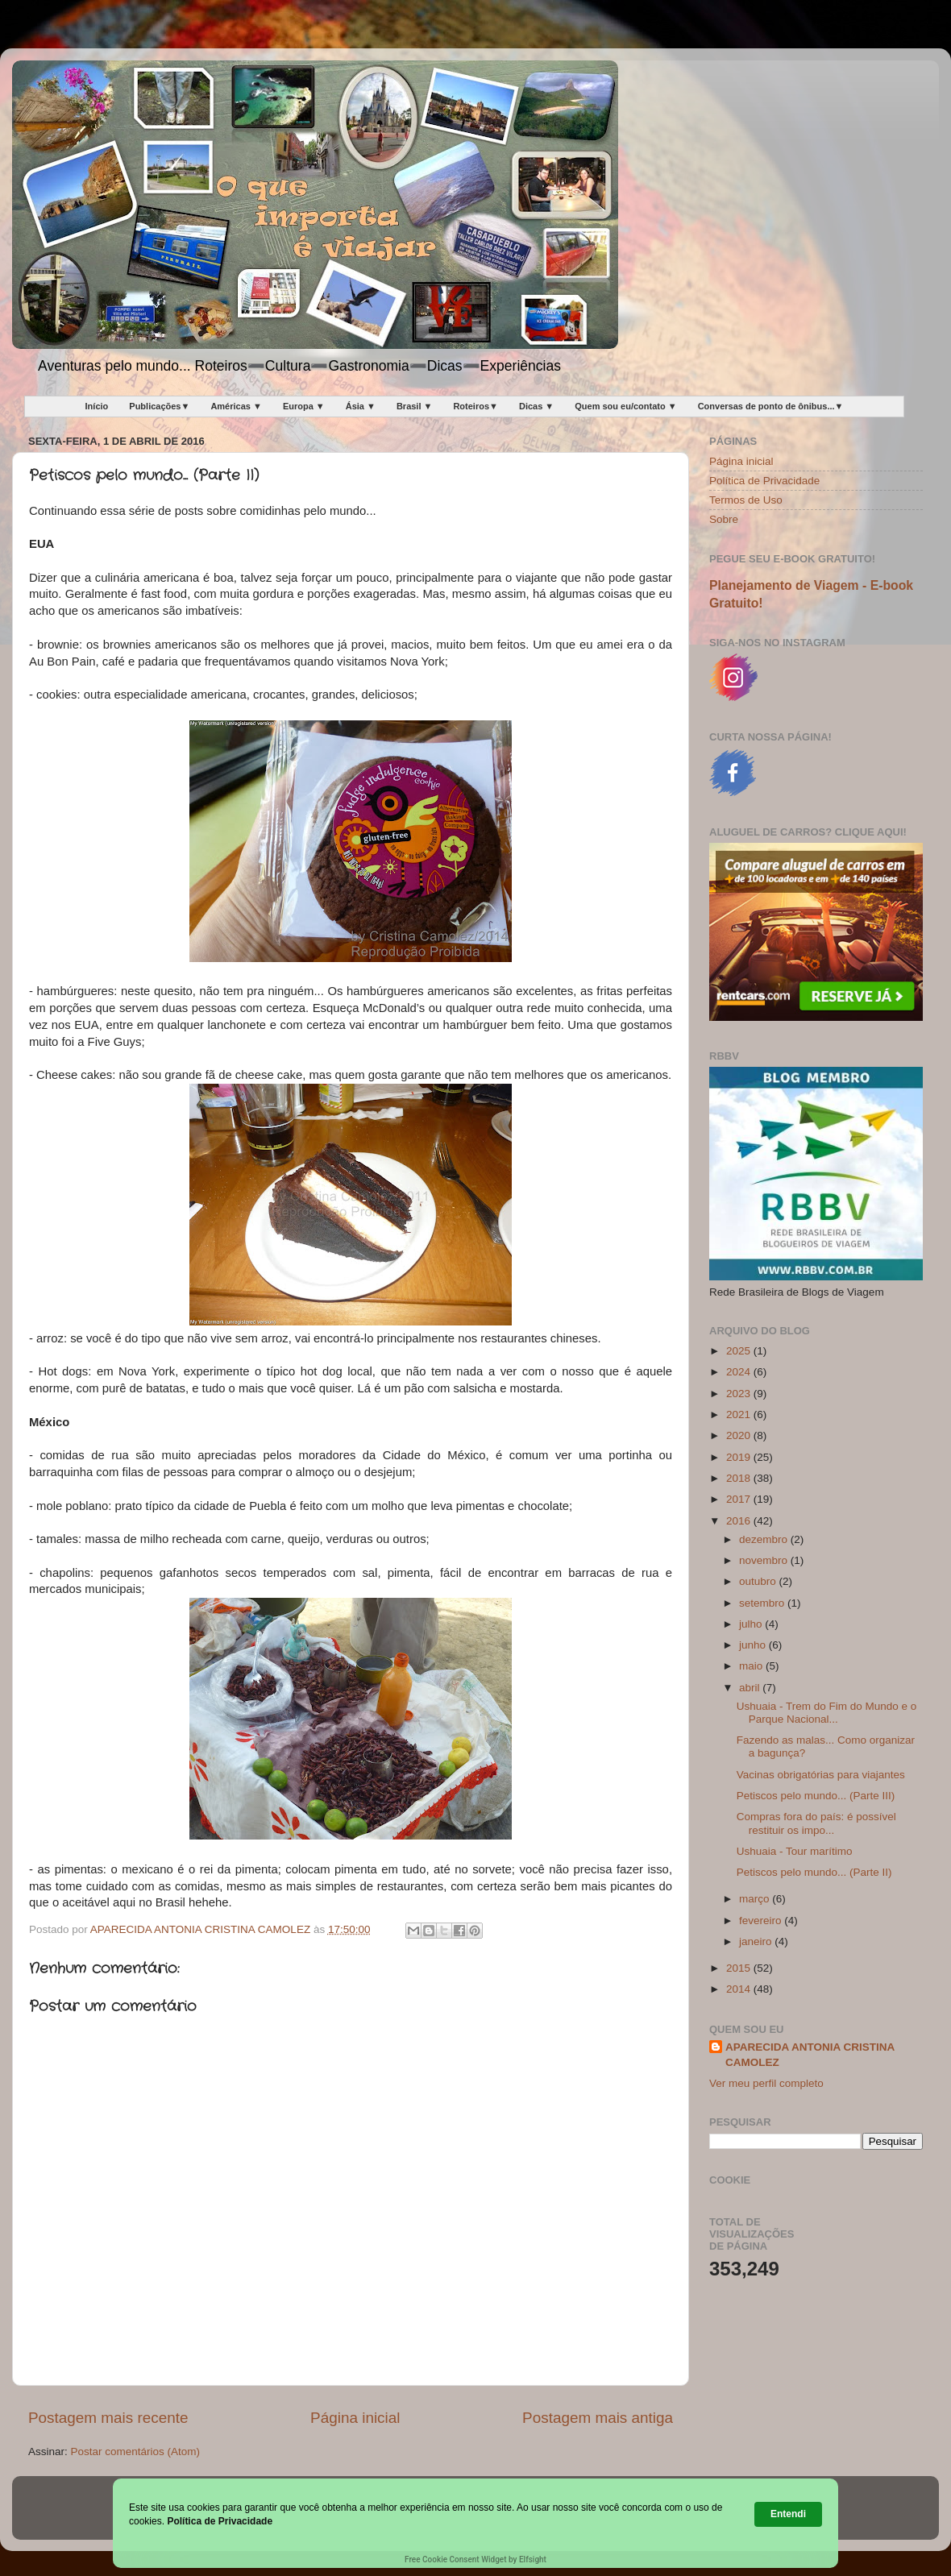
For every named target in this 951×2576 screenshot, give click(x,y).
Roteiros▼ (475, 406)
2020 (740, 1435)
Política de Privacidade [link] (219, 2521)
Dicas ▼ (536, 406)
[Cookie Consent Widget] (475, 2523)
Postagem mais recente (108, 2417)
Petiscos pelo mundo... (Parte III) (816, 1796)
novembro (765, 1560)
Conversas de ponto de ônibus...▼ (771, 406)
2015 (740, 1968)
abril (750, 1688)
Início (97, 406)
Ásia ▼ (361, 406)
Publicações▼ (159, 406)
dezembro (765, 1539)
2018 (740, 1478)
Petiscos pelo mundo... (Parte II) (814, 1872)
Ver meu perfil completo (766, 2083)
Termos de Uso (746, 500)
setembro (763, 1603)
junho (754, 1645)
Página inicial (355, 2417)
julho (752, 1624)
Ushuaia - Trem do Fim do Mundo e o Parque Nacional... (827, 1712)
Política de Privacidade (764, 481)
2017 (740, 1499)
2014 (740, 1989)
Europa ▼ (304, 406)
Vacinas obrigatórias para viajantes (821, 1775)
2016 (740, 1521)
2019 (740, 1457)
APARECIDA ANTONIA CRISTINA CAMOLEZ (810, 2054)
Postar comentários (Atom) (136, 2451)
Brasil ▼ (415, 406)
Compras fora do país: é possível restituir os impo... (816, 1823)
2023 (740, 1394)
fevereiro (761, 1920)
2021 (740, 1414)
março (755, 1899)
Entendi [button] (788, 2514)
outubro (759, 1581)
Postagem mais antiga (597, 2417)
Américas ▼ (235, 406)
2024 (740, 1372)
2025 (740, 1351)
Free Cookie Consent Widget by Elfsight (475, 2559)
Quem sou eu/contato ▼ (625, 406)
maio (752, 1666)
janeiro (757, 1941)
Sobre (723, 519)
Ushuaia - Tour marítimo (795, 1851)
